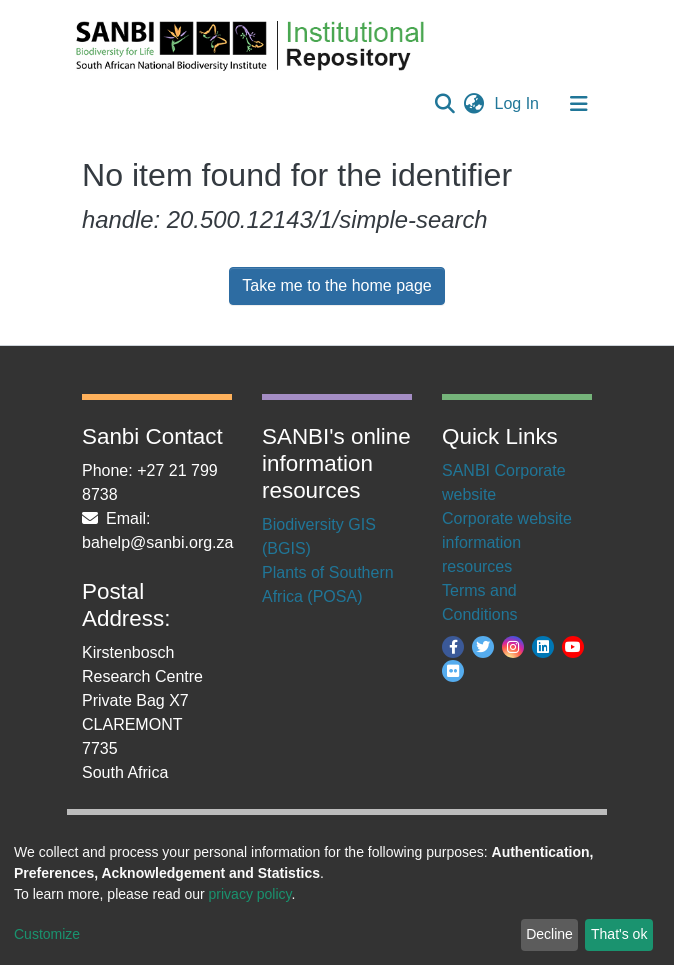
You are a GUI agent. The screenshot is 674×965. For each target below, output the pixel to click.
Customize (47, 934)
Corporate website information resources (507, 542)
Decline (549, 934)
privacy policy (250, 894)
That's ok (619, 934)
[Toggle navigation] (579, 104)
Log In (519, 103)
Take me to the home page (336, 285)
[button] (474, 104)
